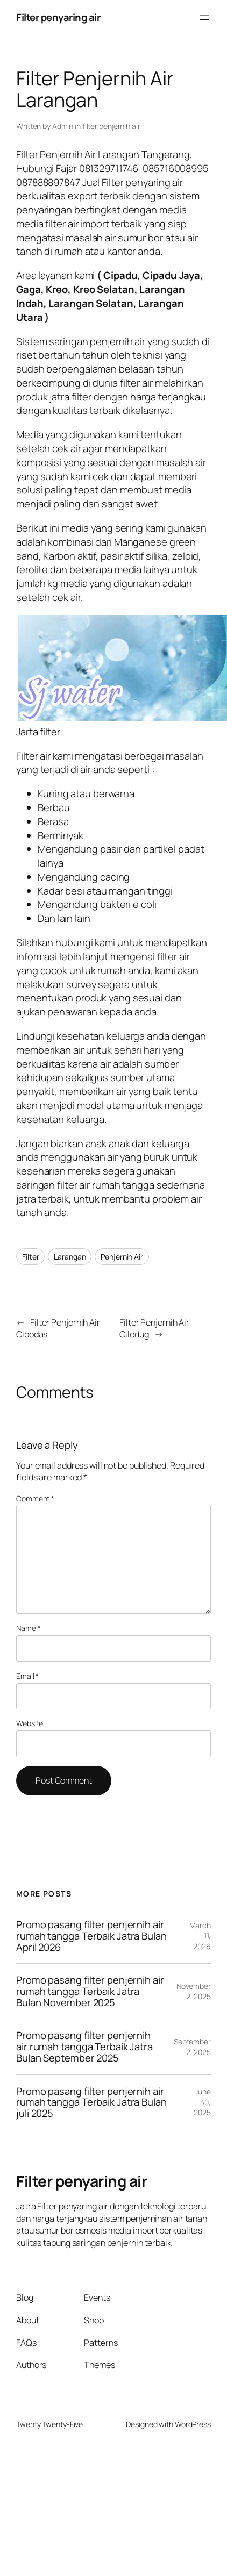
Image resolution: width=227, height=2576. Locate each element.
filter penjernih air (111, 126)
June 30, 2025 (202, 2101)
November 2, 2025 (193, 1991)
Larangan (70, 1256)
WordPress (193, 2424)
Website (29, 1723)
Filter (30, 1256)
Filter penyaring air (58, 17)
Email (27, 1676)
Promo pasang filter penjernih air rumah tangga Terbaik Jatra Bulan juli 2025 (91, 2102)
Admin (63, 126)
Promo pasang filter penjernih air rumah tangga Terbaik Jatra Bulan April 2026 (91, 1935)
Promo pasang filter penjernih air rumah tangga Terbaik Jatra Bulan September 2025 (84, 2046)
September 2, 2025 (192, 2046)
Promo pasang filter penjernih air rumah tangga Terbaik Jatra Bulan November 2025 (90, 1991)
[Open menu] (204, 17)
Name (28, 1628)
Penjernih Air (122, 1256)
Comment (35, 1498)
